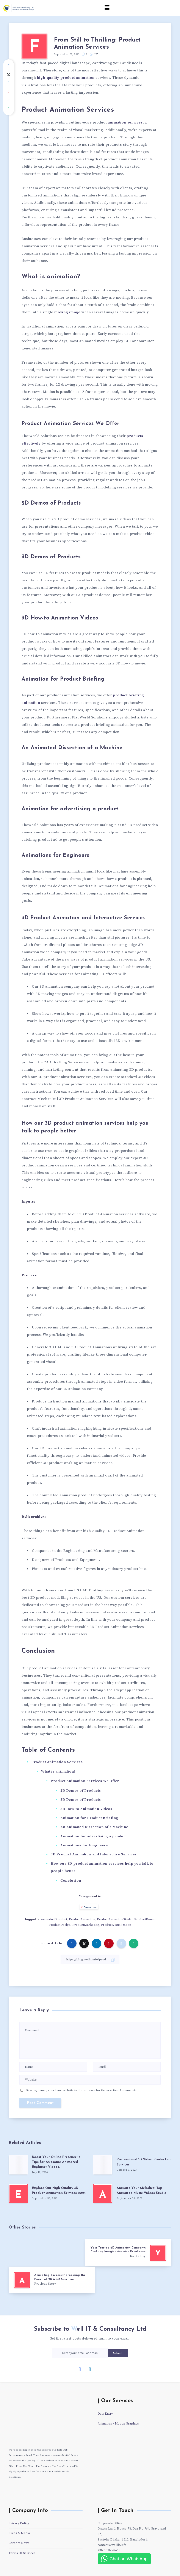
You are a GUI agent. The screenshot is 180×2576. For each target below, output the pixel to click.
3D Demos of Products (81, 1798)
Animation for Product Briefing (90, 1816)
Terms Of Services (22, 2526)
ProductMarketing (85, 1923)
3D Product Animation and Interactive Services (95, 1852)
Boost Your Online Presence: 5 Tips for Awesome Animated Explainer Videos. (57, 2160)
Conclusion (70, 1878)
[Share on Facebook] (8, 66)
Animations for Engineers (84, 1843)
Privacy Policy (19, 2496)
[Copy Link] (90, 1957)
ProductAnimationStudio (115, 1918)
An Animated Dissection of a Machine (95, 1825)
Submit (118, 2325)
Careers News (19, 2516)
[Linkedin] (90, 2342)
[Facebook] (80, 2342)
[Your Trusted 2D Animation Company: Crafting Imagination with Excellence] (132, 2252)
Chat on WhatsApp (129, 2531)
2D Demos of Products (81, 1789)
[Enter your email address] (80, 2326)
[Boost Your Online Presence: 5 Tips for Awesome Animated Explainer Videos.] (18, 2163)
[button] (107, 8)
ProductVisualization (116, 1923)
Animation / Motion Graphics (118, 2396)
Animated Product (54, 1918)
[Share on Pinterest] (8, 91)
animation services (126, 122)
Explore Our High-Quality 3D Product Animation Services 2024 (56, 2189)
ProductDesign (60, 1923)
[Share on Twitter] (8, 74)
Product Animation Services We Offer (86, 1780)
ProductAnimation (82, 1918)
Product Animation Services (57, 1761)
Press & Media (19, 2506)
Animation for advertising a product (94, 1834)
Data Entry (105, 2386)
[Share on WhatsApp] (8, 109)
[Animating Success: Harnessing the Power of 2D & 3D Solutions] (47, 2251)
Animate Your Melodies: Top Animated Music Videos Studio (142, 2189)
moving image (67, 312)
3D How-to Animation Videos (87, 1807)
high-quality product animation (67, 77)
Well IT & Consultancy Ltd (88, 2562)
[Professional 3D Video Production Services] (103, 2163)
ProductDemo (144, 1918)
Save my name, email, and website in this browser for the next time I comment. (81, 2088)
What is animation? (59, 1770)
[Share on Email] (8, 100)
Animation (90, 1905)
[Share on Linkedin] (8, 83)
